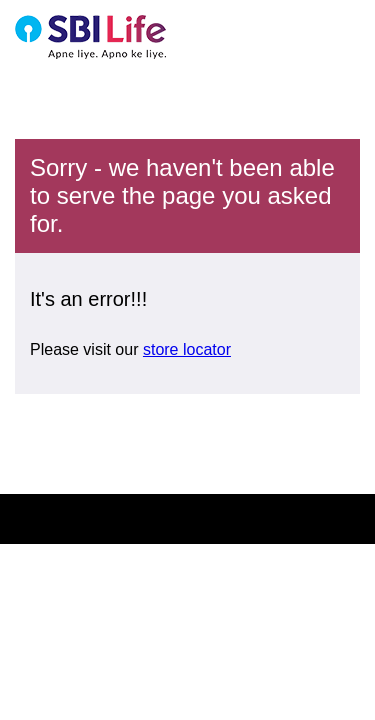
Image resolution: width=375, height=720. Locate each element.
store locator (187, 349)
